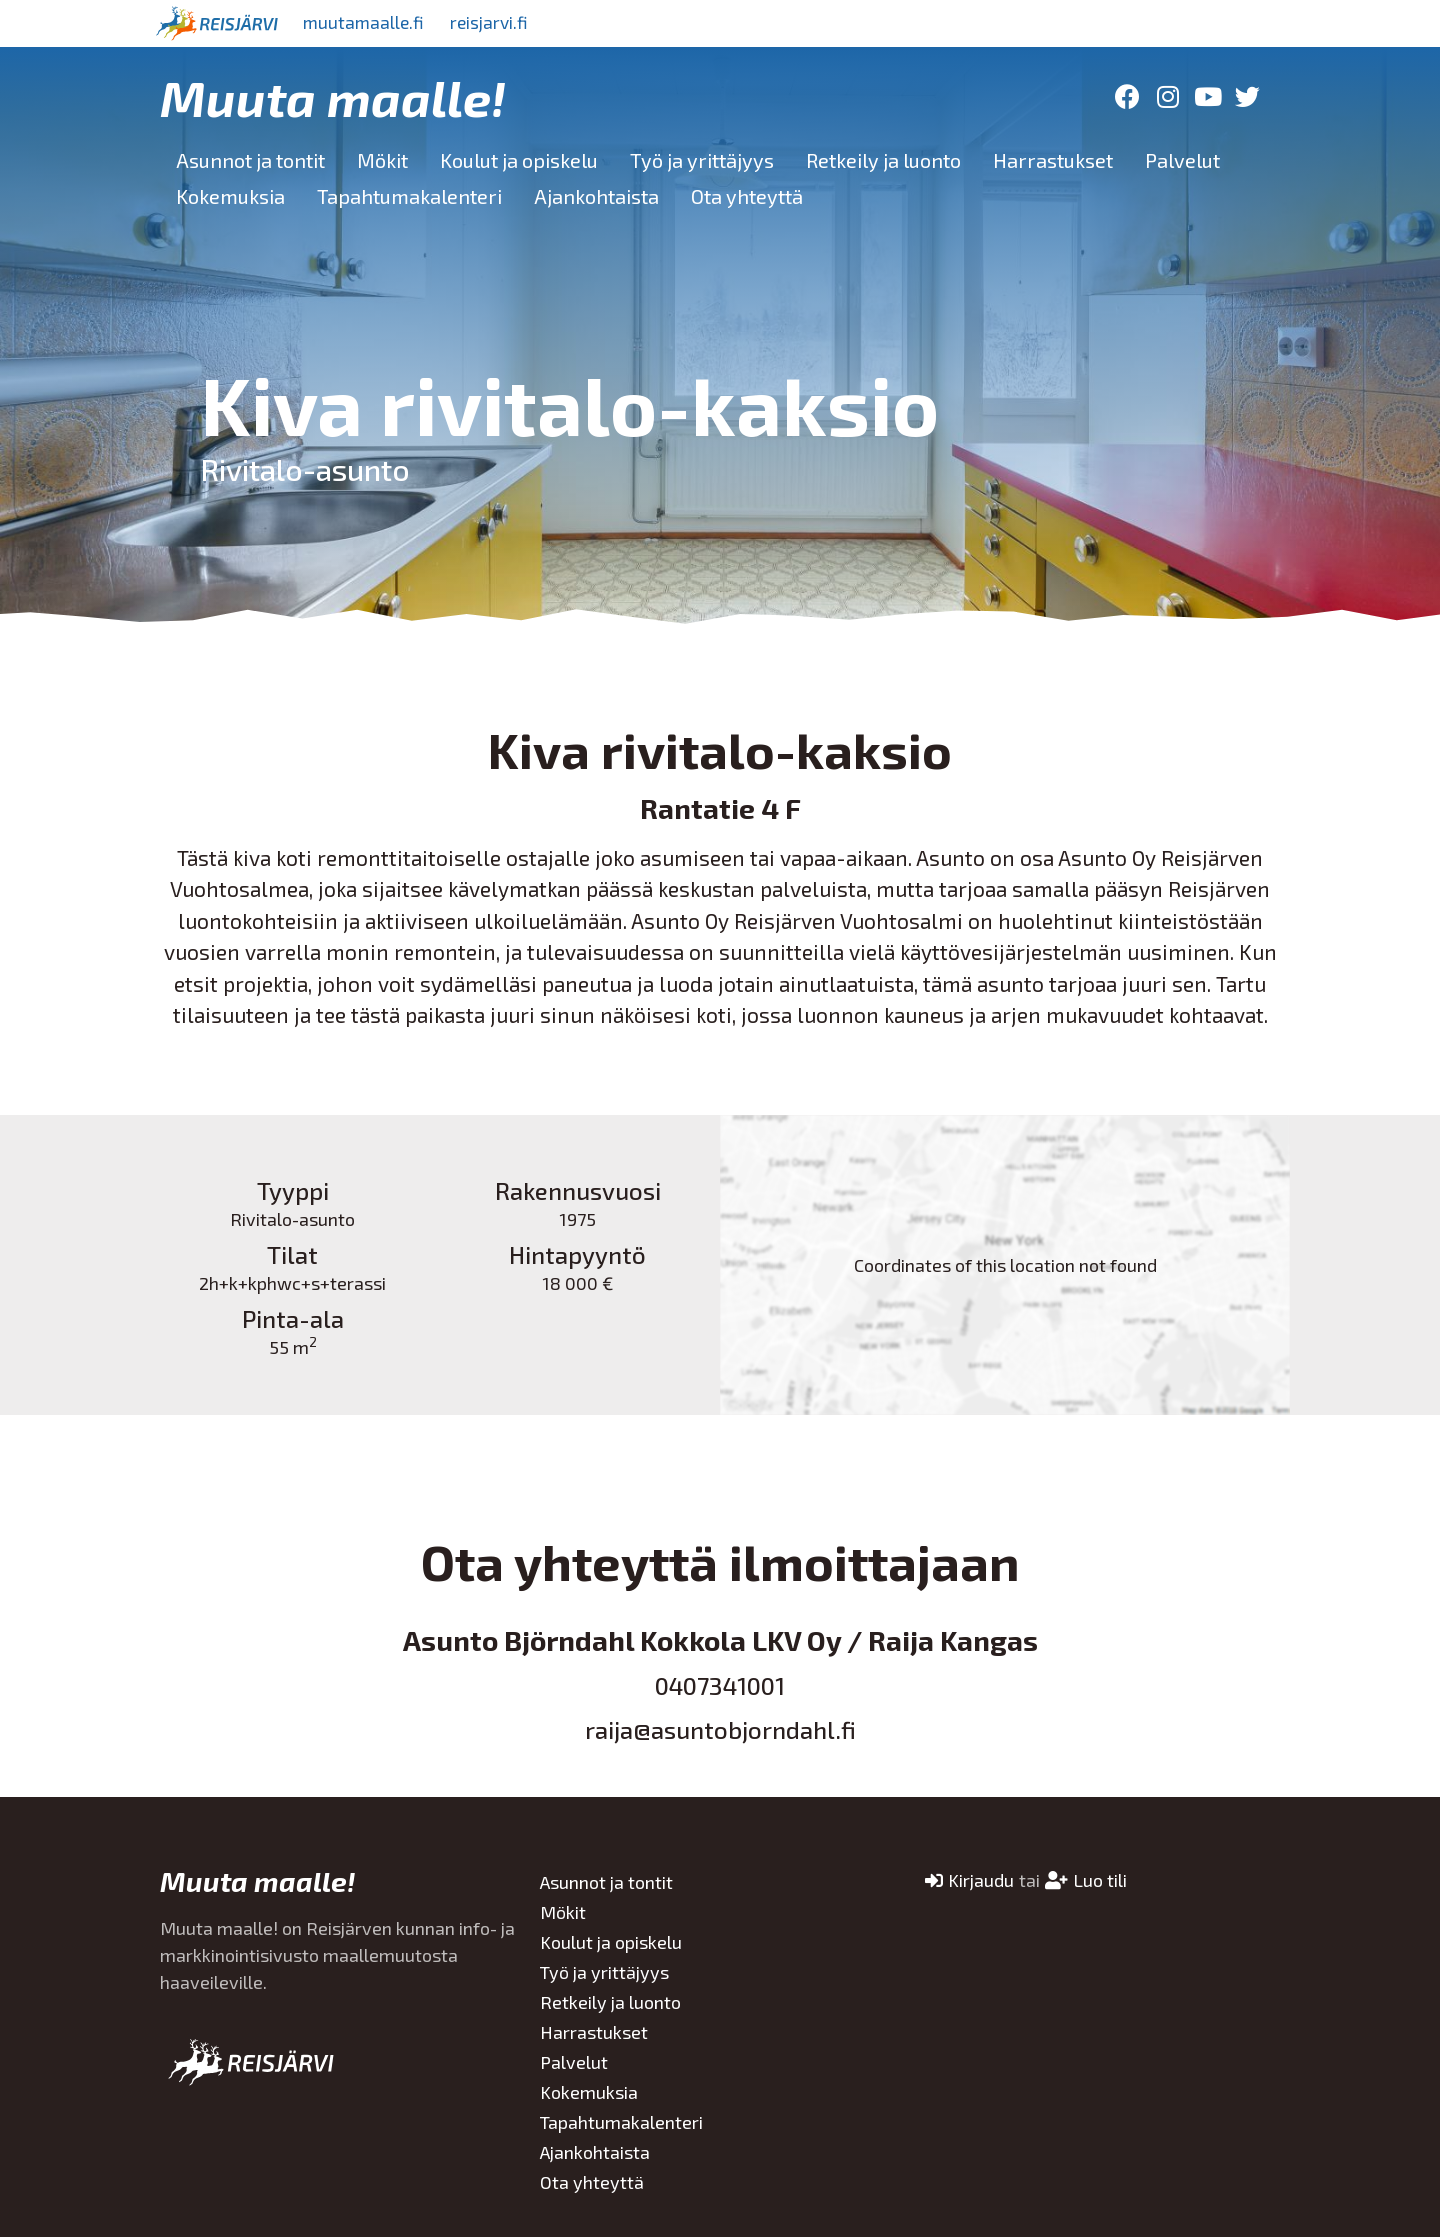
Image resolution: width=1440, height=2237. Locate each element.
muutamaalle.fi (367, 23)
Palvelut (1182, 160)
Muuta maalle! (333, 97)
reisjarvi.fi (499, 23)
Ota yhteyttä (747, 196)
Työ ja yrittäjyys (702, 160)
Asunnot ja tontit (250, 160)
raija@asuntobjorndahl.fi (720, 1729)
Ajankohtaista (596, 196)
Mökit (382, 160)
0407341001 (720, 1685)
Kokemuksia (230, 196)
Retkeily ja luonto (883, 160)
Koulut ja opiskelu (519, 160)
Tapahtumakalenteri (409, 196)
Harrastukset (1053, 160)
